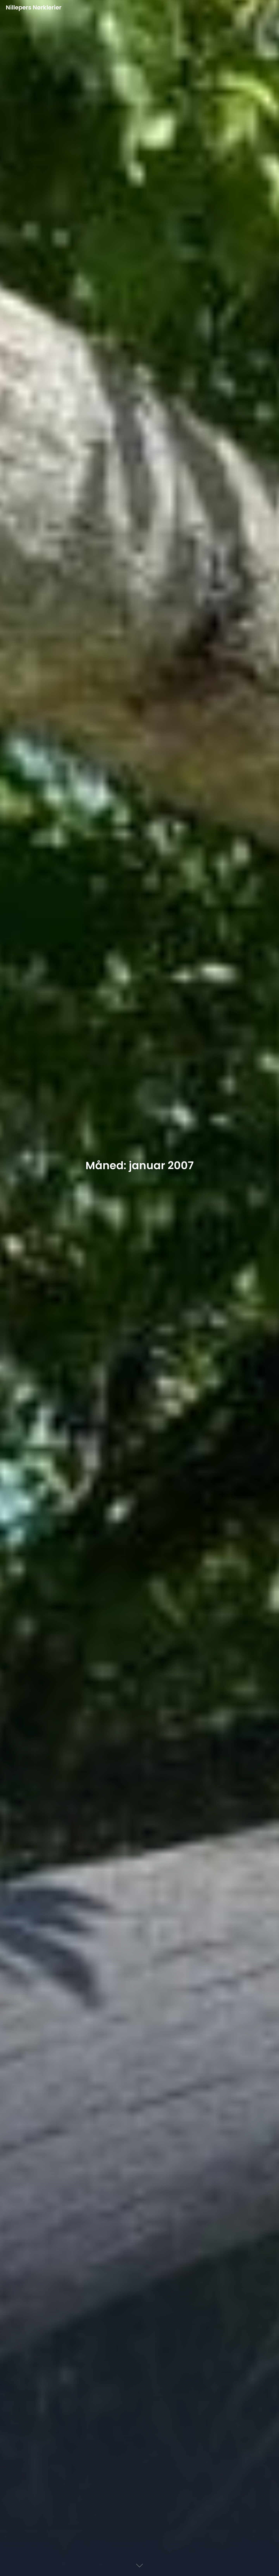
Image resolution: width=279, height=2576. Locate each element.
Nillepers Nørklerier (33, 7)
